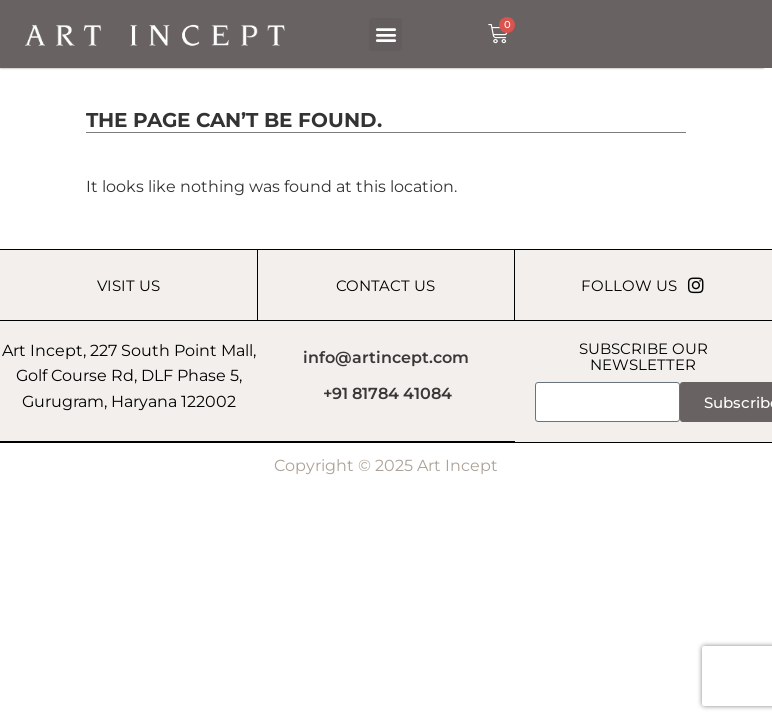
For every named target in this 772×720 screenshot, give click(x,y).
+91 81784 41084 (387, 394)
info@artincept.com (386, 357)
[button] (385, 34)
